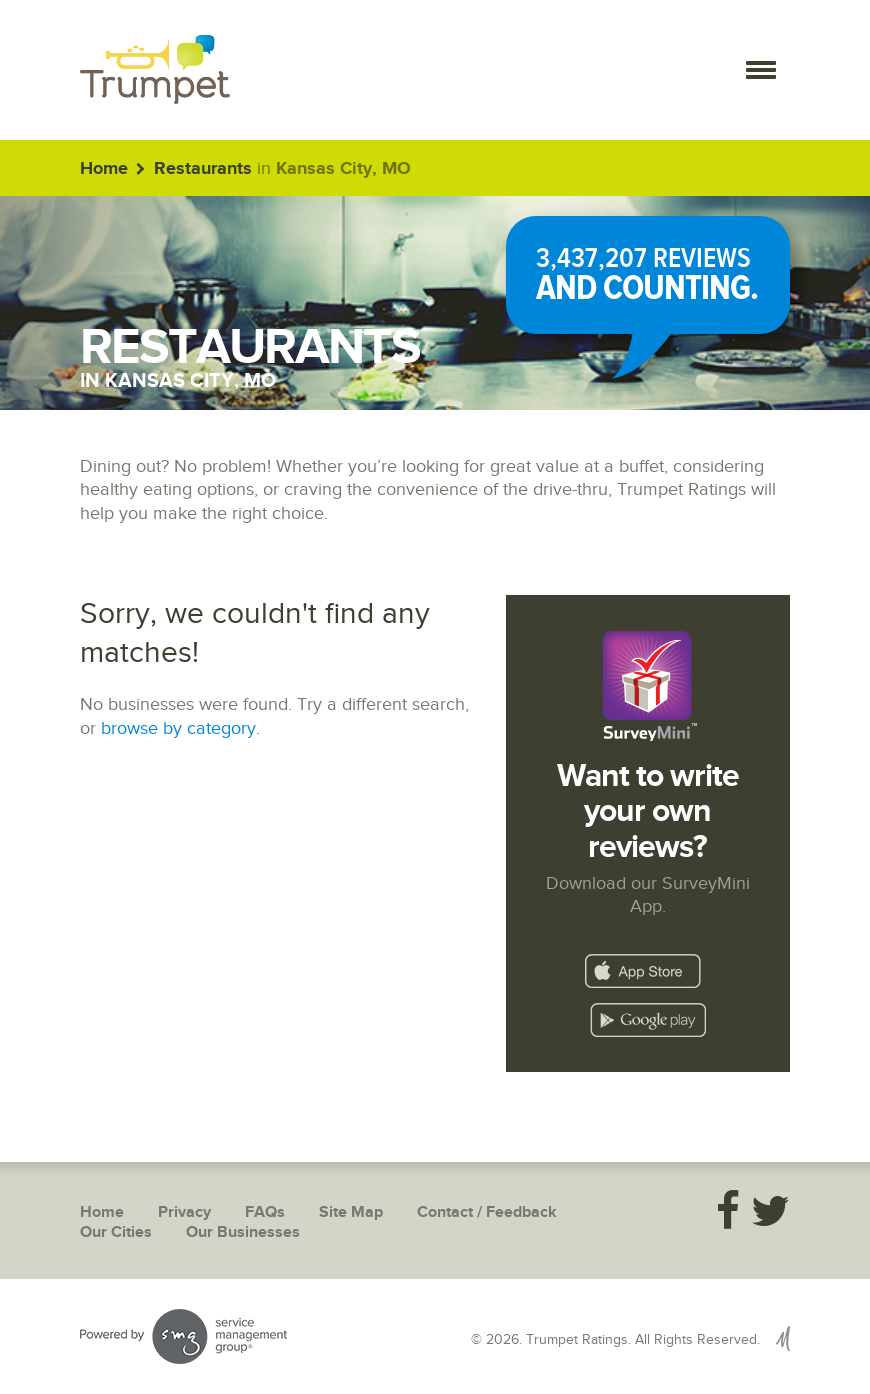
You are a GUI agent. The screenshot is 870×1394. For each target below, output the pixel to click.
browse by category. (180, 728)
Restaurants (203, 169)
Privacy (184, 1212)
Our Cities (116, 1232)
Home (104, 169)
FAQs (265, 1212)
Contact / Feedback (487, 1212)
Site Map (351, 1212)
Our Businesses (243, 1232)
